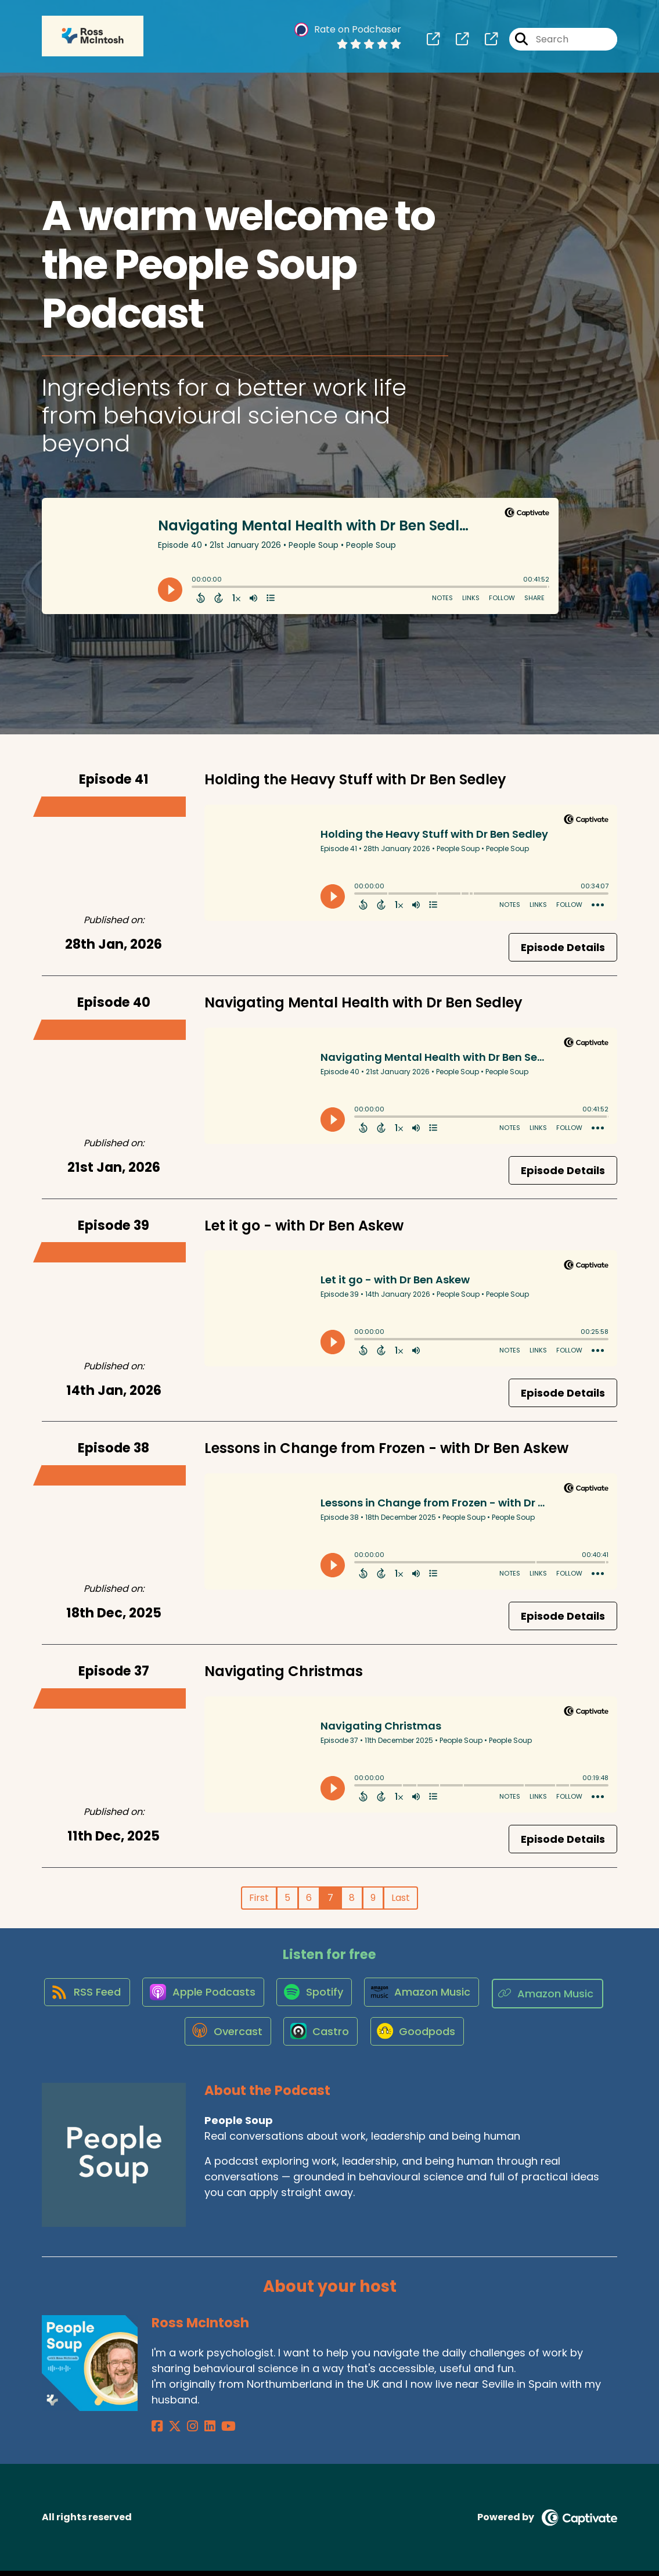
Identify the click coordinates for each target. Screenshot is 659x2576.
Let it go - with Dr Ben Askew (304, 1225)
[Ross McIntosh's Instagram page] (185, 2431)
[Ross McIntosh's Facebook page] (157, 2431)
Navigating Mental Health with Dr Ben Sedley (363, 1002)
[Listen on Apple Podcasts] (264, 1994)
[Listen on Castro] (382, 2036)
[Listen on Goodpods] (482, 2036)
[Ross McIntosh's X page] (171, 2431)
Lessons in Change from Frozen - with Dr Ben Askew (386, 1448)
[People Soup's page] (433, 40)
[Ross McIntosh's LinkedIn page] (198, 2431)
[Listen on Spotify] (378, 1993)
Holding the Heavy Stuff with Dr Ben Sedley (355, 779)
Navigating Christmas (283, 1671)
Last (400, 1897)
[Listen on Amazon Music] (488, 1994)
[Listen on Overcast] (287, 2036)
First (259, 1897)
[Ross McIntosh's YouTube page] (214, 2431)
